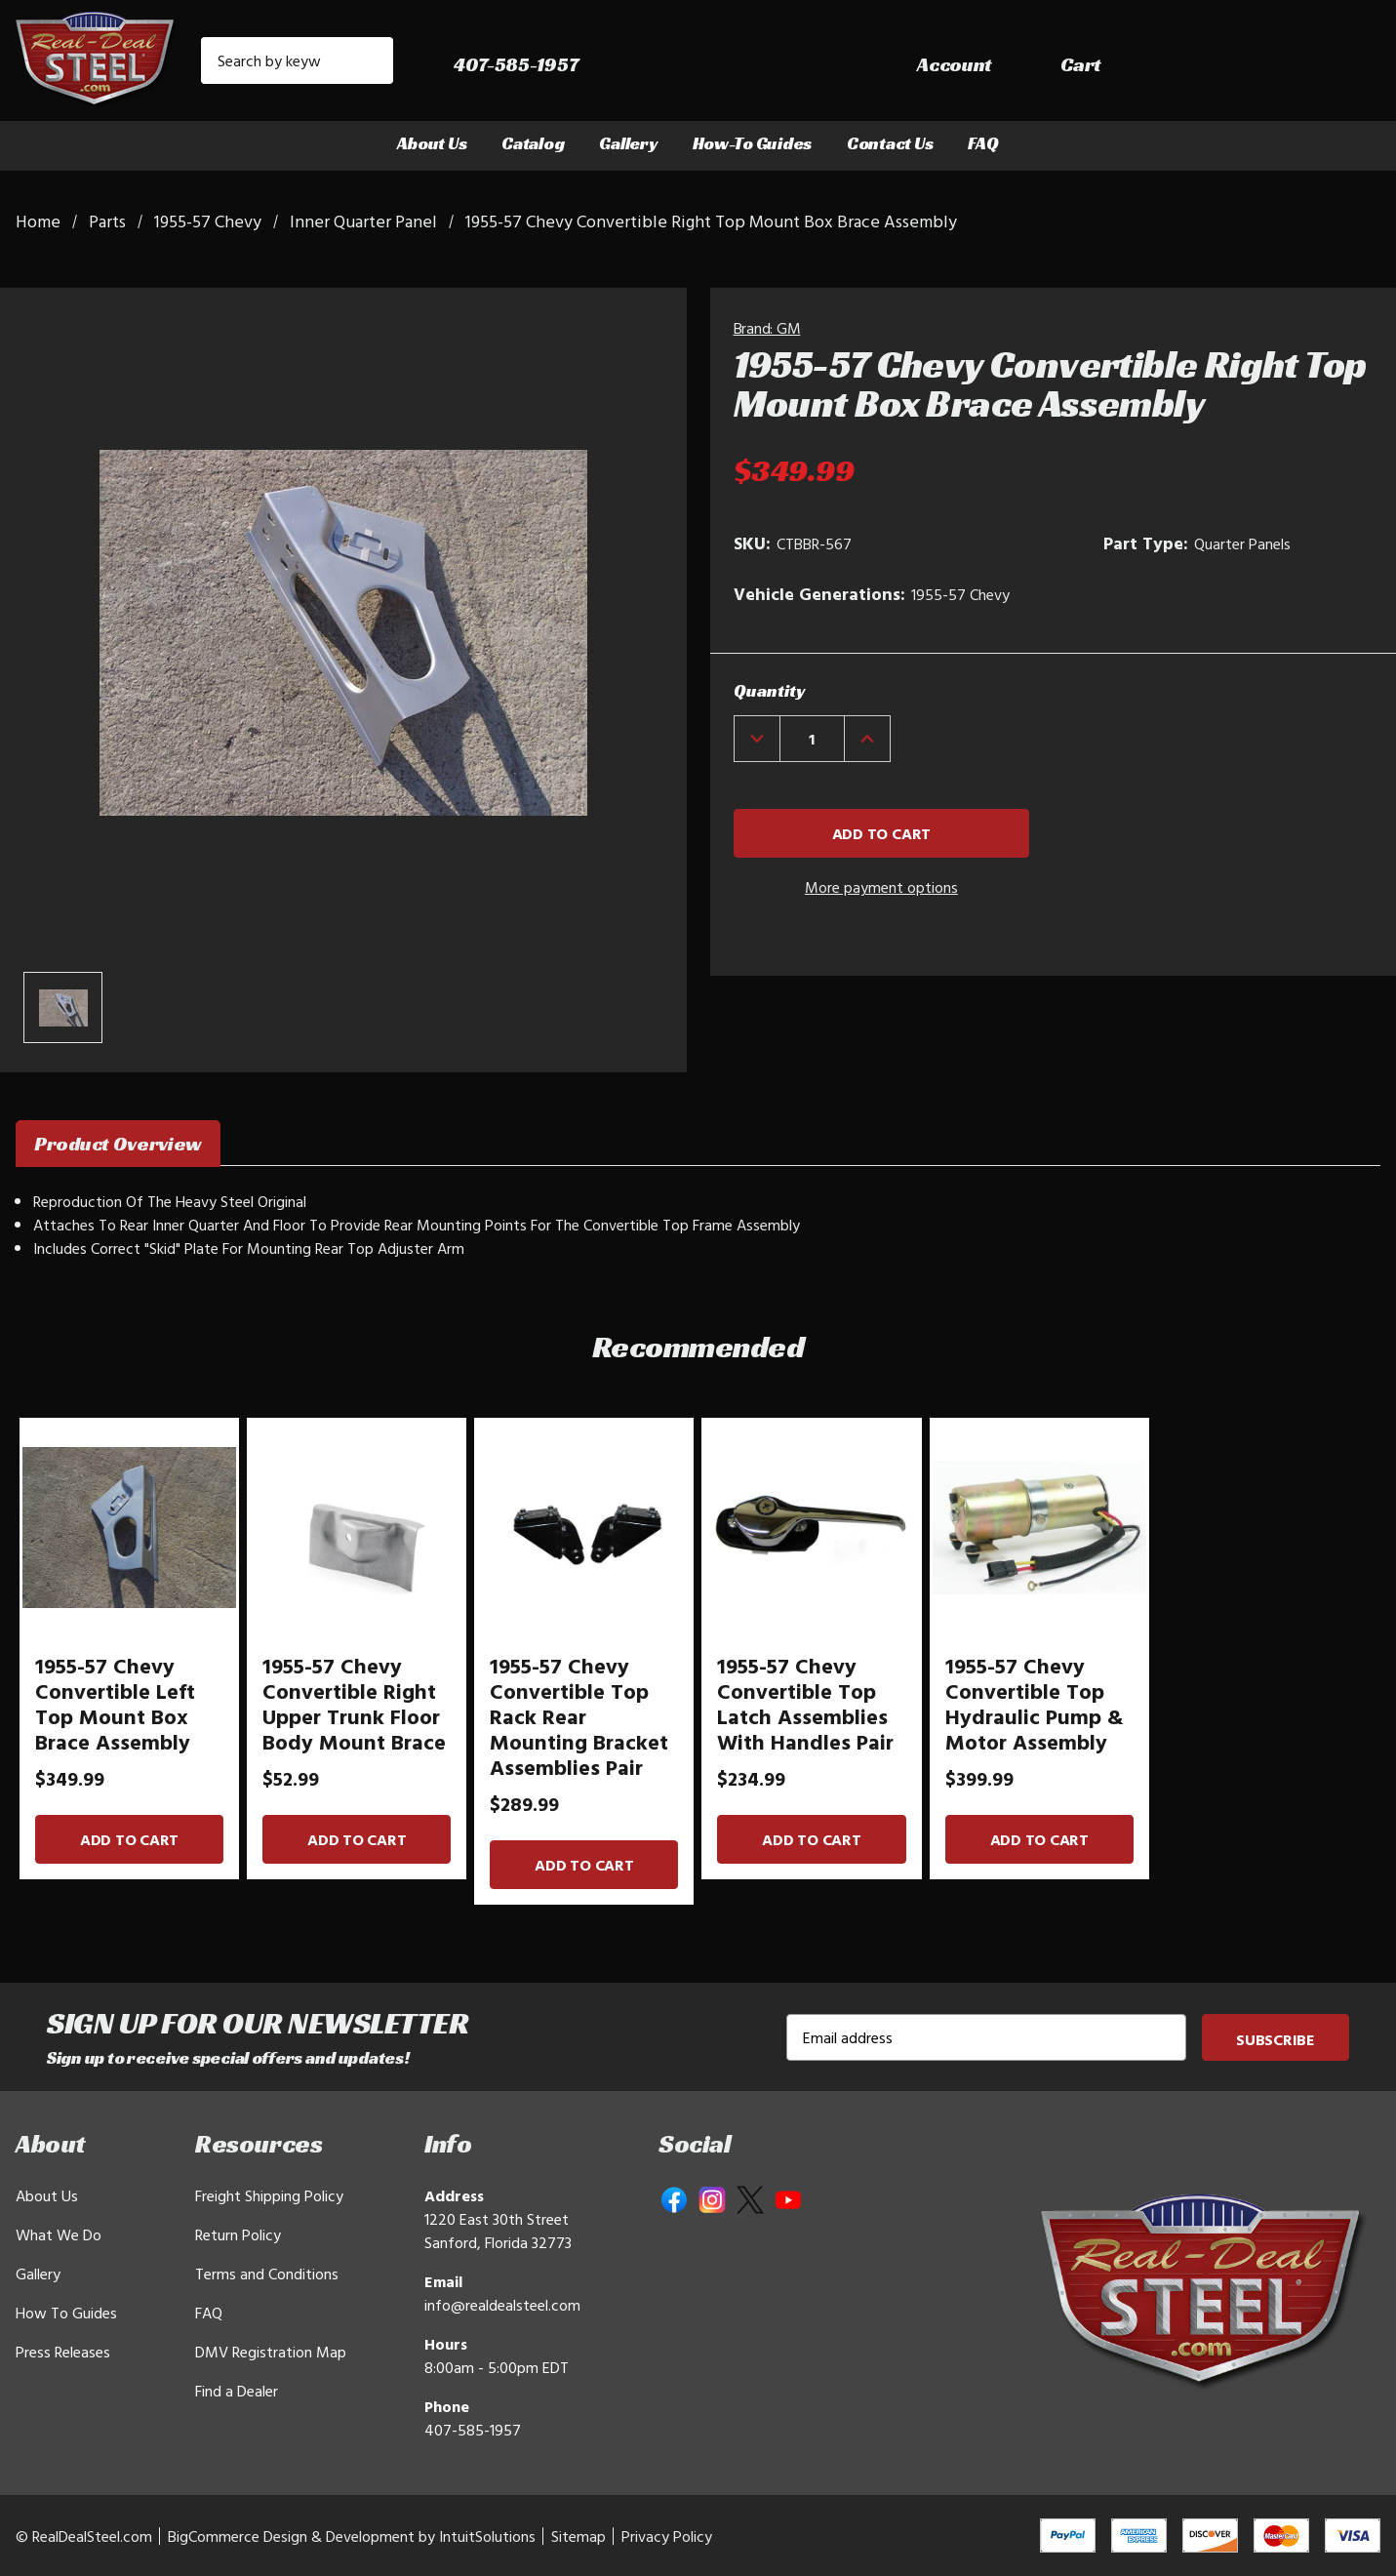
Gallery (628, 143)
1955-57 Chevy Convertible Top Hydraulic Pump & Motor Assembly (1034, 1703)
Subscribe (1275, 2039)
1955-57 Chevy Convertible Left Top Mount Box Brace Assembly (115, 1703)
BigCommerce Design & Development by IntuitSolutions (352, 2536)
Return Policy (238, 2234)
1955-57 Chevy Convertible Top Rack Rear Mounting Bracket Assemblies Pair (579, 1716)
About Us (431, 143)
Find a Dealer (236, 2390)
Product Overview (118, 1143)
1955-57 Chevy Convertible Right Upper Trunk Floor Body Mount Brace (354, 1703)
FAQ (983, 143)
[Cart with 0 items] (1337, 65)
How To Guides (66, 2312)
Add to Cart (129, 1839)
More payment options (881, 887)
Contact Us (890, 143)
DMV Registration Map (270, 2351)
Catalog (532, 143)
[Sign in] (1211, 65)
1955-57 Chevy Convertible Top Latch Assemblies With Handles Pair (805, 1703)
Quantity (769, 690)
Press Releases (63, 2351)
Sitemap (578, 2536)
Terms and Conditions (267, 2273)
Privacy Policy (666, 2536)
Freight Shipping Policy (269, 2195)
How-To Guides (753, 143)
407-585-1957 (472, 2429)
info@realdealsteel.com (502, 2304)
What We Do (58, 2234)
